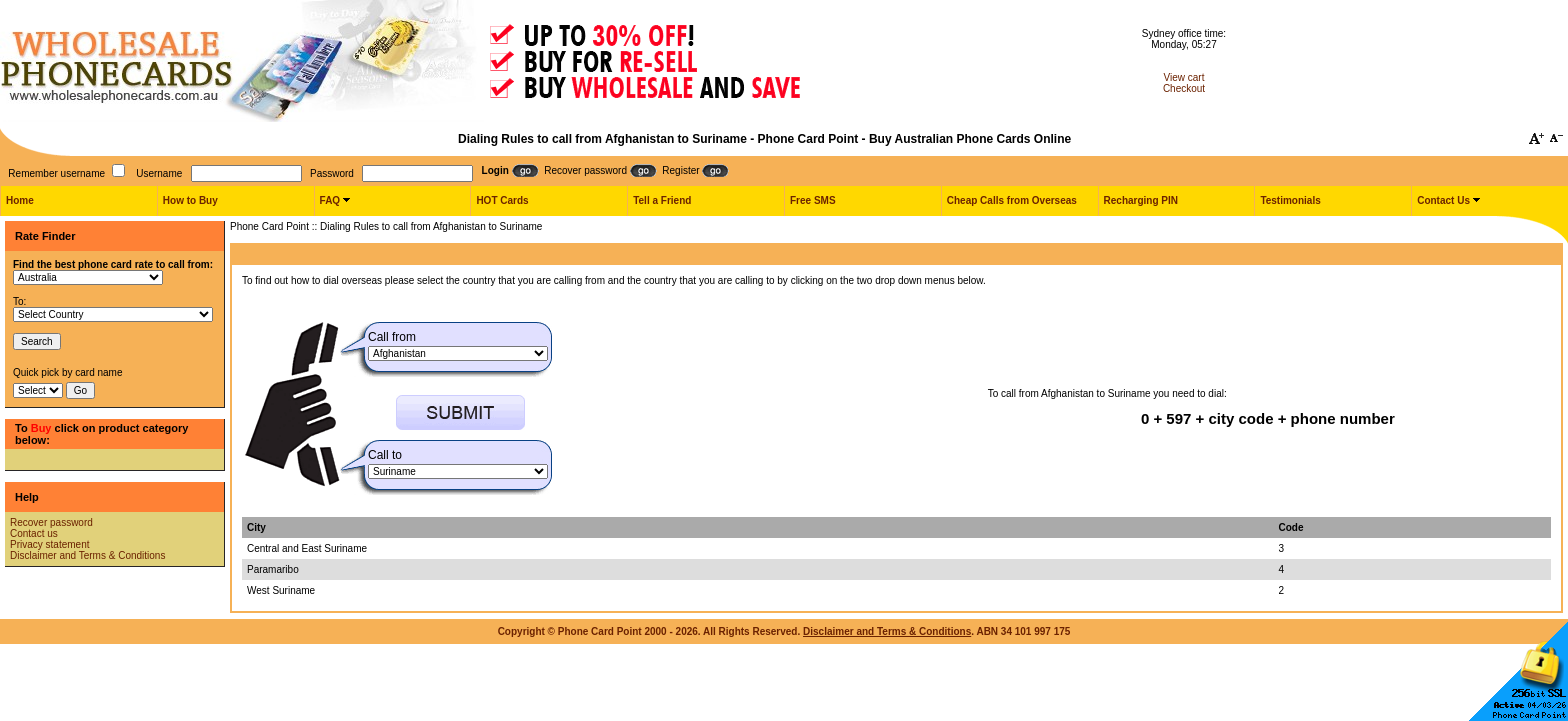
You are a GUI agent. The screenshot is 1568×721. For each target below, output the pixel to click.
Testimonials (1290, 200)
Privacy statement (49, 544)
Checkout (1184, 88)
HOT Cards (502, 200)
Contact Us (1443, 200)
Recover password (51, 522)
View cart (1184, 77)
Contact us (34, 533)
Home (20, 200)
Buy (41, 428)
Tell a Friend (662, 200)
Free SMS (813, 200)
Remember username (56, 173)
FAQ (330, 200)
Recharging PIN (1141, 200)
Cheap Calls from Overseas (1012, 200)
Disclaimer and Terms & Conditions (87, 555)
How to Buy (190, 200)
